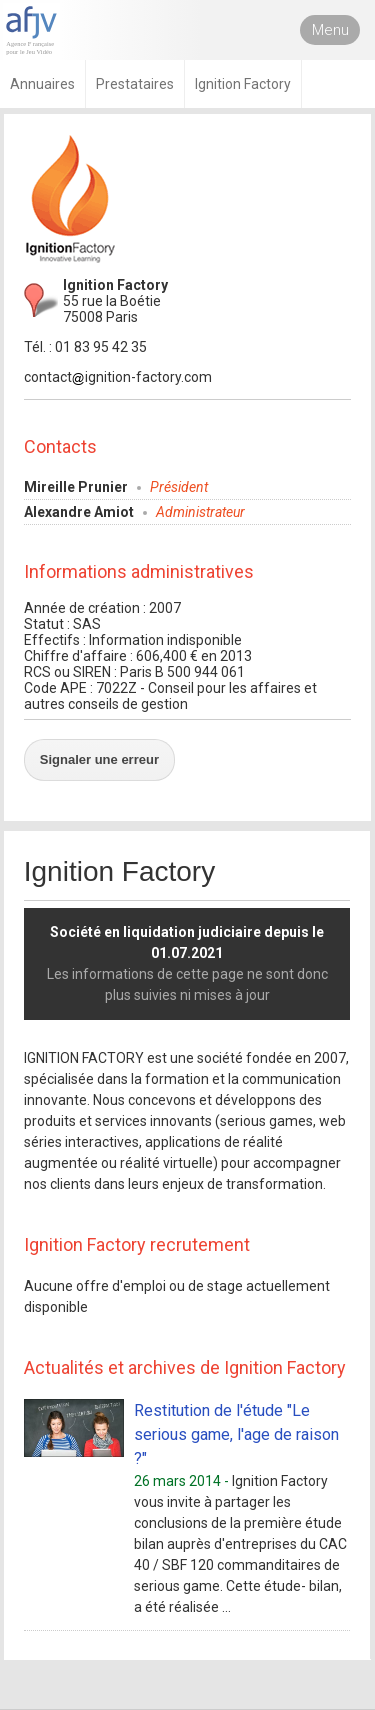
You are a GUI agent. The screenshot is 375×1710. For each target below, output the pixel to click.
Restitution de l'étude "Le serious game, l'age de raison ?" (236, 1434)
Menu (330, 30)
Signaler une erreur (99, 759)
